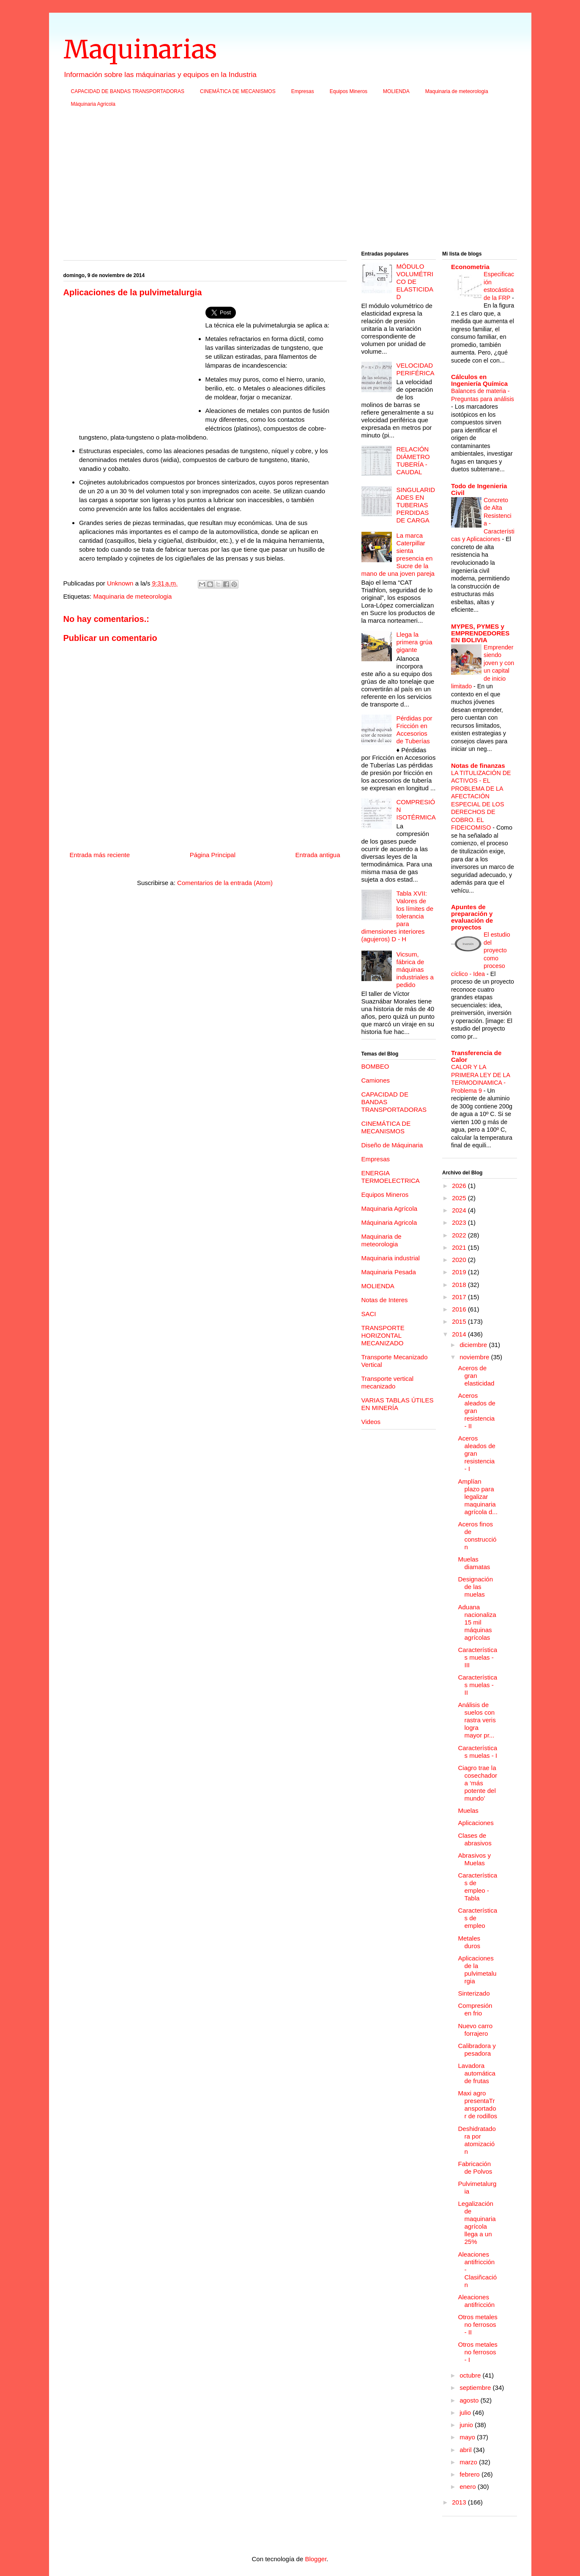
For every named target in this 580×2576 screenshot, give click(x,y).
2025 (460, 1197)
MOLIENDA (396, 91)
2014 (460, 1334)
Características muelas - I (478, 1751)
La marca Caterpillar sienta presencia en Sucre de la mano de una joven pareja (398, 554)
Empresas (302, 91)
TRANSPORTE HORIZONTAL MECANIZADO (383, 1335)
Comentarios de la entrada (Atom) (225, 882)
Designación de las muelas (475, 1586)
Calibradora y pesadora (477, 2049)
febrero (471, 2474)
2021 (460, 1247)
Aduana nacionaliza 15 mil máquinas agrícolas (477, 1622)
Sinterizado (474, 1993)
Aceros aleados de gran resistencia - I (476, 1453)
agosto (470, 2400)
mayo (468, 2437)
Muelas (468, 1810)
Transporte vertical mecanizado (387, 1382)
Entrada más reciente (100, 854)
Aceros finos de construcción (477, 1535)
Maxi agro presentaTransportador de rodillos (478, 2104)
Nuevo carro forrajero (475, 2029)
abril (466, 2449)
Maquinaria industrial (390, 1258)
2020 (460, 1259)
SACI (368, 1313)
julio (466, 2412)
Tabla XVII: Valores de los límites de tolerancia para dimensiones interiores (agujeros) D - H (397, 916)
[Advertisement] (290, 182)
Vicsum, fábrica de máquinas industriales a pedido (415, 969)
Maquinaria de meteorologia (456, 91)
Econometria (470, 266)
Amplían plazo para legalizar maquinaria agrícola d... (478, 1496)
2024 (460, 1210)
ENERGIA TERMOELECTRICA (390, 1176)
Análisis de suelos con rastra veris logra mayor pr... (477, 1720)
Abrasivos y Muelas (474, 1859)
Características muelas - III (478, 1657)
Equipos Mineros (348, 91)
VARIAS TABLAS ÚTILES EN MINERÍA (397, 1404)
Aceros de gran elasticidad (476, 1375)
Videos (371, 1421)
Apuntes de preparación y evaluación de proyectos (472, 917)
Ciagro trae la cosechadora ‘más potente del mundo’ (478, 1783)
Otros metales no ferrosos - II (478, 2324)
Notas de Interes (384, 1299)
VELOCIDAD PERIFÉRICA (416, 369)
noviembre (475, 1357)
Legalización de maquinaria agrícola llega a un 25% (477, 2222)
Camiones (375, 1080)
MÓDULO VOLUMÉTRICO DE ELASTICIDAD (415, 281)
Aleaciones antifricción (476, 2300)
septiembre (476, 2387)
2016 (460, 1309)
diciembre (474, 1344)
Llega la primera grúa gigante (414, 642)
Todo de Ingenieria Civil (479, 489)
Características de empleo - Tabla (478, 1887)
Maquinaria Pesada (388, 1272)
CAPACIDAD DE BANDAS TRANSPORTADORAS (128, 91)
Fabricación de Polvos (475, 2167)
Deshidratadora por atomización (477, 2140)
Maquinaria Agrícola (389, 1208)
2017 (460, 1296)
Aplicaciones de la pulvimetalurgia (477, 1970)
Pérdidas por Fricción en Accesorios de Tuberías (414, 730)
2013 (460, 2502)
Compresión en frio (475, 2009)
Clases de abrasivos (475, 1839)
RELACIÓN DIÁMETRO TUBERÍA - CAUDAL (413, 460)
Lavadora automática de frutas (476, 2073)
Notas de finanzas (478, 765)
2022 (460, 1235)
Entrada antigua (317, 854)
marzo (469, 2462)
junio (467, 2424)
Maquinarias (140, 49)
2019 (460, 1272)
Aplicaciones (476, 1822)
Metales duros (469, 1942)
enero (469, 2486)
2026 (460, 1185)
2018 (460, 1284)
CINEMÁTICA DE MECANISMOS (238, 91)
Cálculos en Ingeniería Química (479, 380)
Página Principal (212, 854)
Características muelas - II (478, 1685)
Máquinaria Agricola (93, 104)
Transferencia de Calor (476, 1056)
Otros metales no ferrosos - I (478, 2352)
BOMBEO (375, 1066)
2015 (460, 1321)
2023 (460, 1222)
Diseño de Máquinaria (392, 1145)
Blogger (315, 2558)
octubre (471, 2375)
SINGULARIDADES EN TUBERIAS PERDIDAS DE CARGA (416, 505)
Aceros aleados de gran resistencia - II (476, 1411)
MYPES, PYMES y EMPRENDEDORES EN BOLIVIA (480, 633)
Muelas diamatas (474, 1563)
